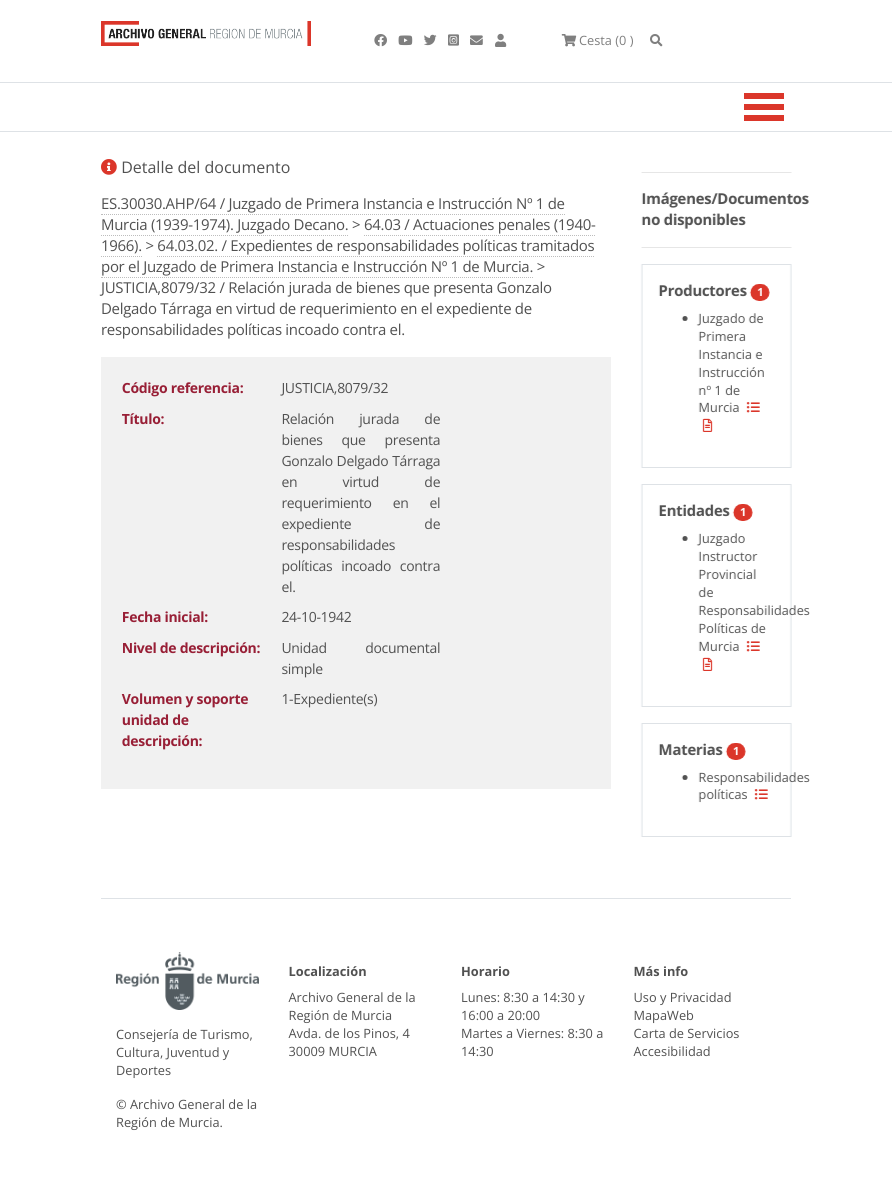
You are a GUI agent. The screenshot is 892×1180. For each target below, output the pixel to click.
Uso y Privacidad (683, 997)
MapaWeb (664, 1015)
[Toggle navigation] (789, 107)
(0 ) (598, 40)
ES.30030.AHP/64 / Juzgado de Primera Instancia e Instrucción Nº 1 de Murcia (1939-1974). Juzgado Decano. (333, 214)
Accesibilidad (672, 1051)
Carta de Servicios (687, 1033)
